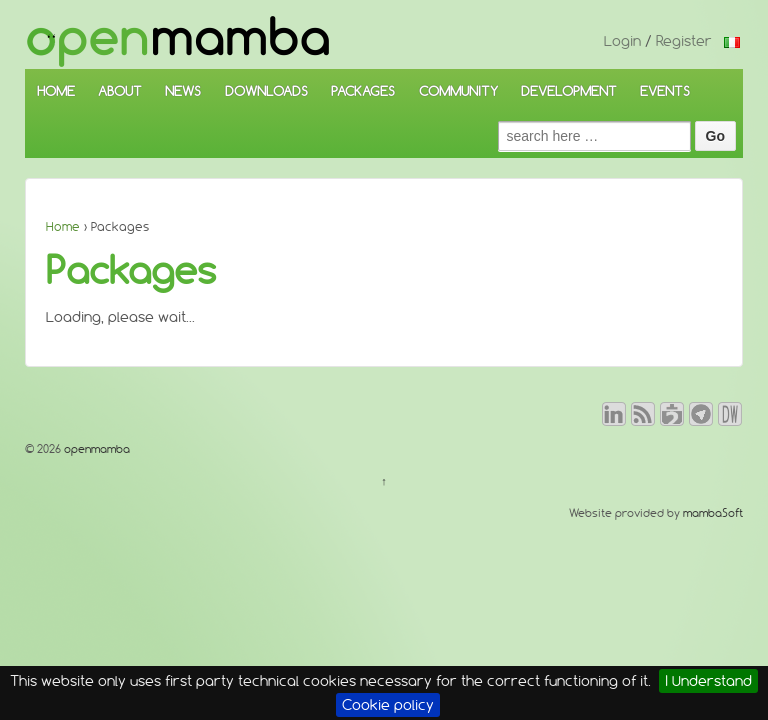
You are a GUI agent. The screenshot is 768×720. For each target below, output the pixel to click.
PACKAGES (363, 91)
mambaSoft (713, 513)
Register (684, 41)
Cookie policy (388, 705)
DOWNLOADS (266, 91)
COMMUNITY (458, 91)
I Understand (708, 681)
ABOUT (120, 91)
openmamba (95, 449)
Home (63, 226)
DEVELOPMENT (569, 91)
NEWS (183, 91)
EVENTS (665, 91)
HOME (56, 91)
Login (622, 41)
